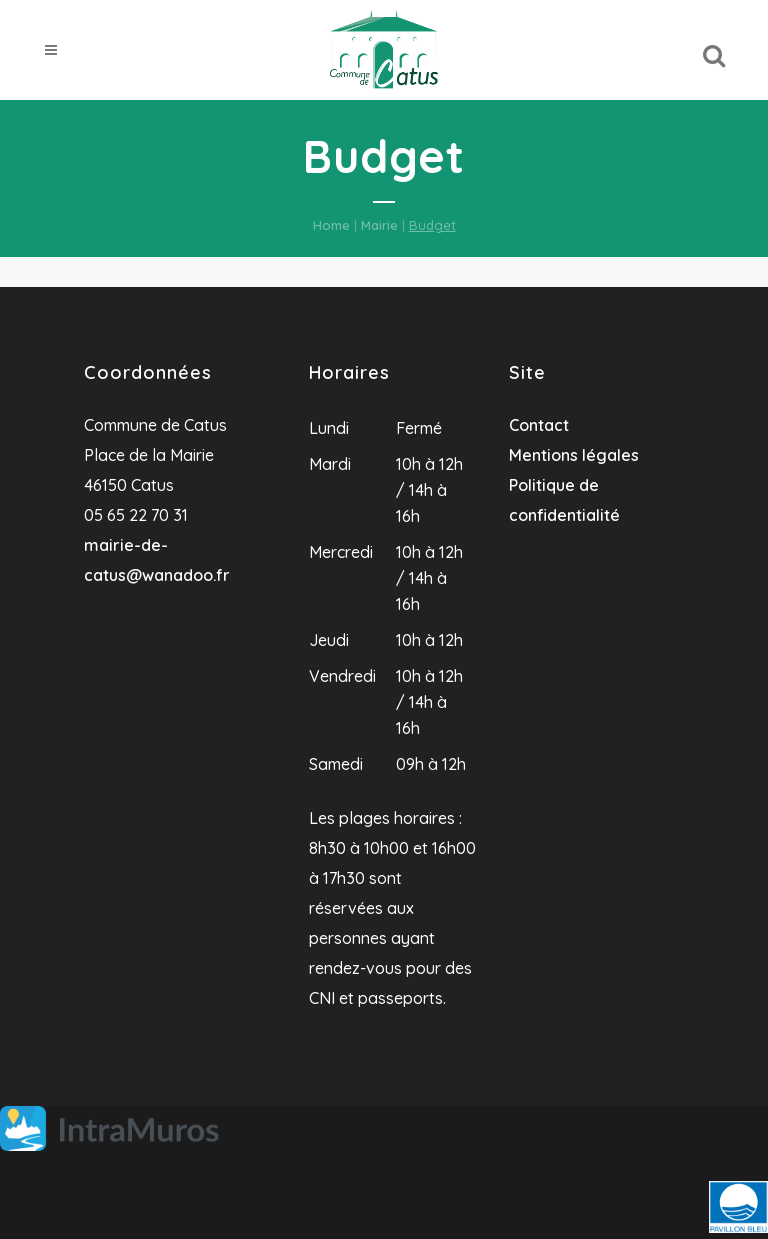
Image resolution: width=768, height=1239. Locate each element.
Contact (539, 425)
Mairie (379, 225)
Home (331, 225)
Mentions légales (574, 455)
